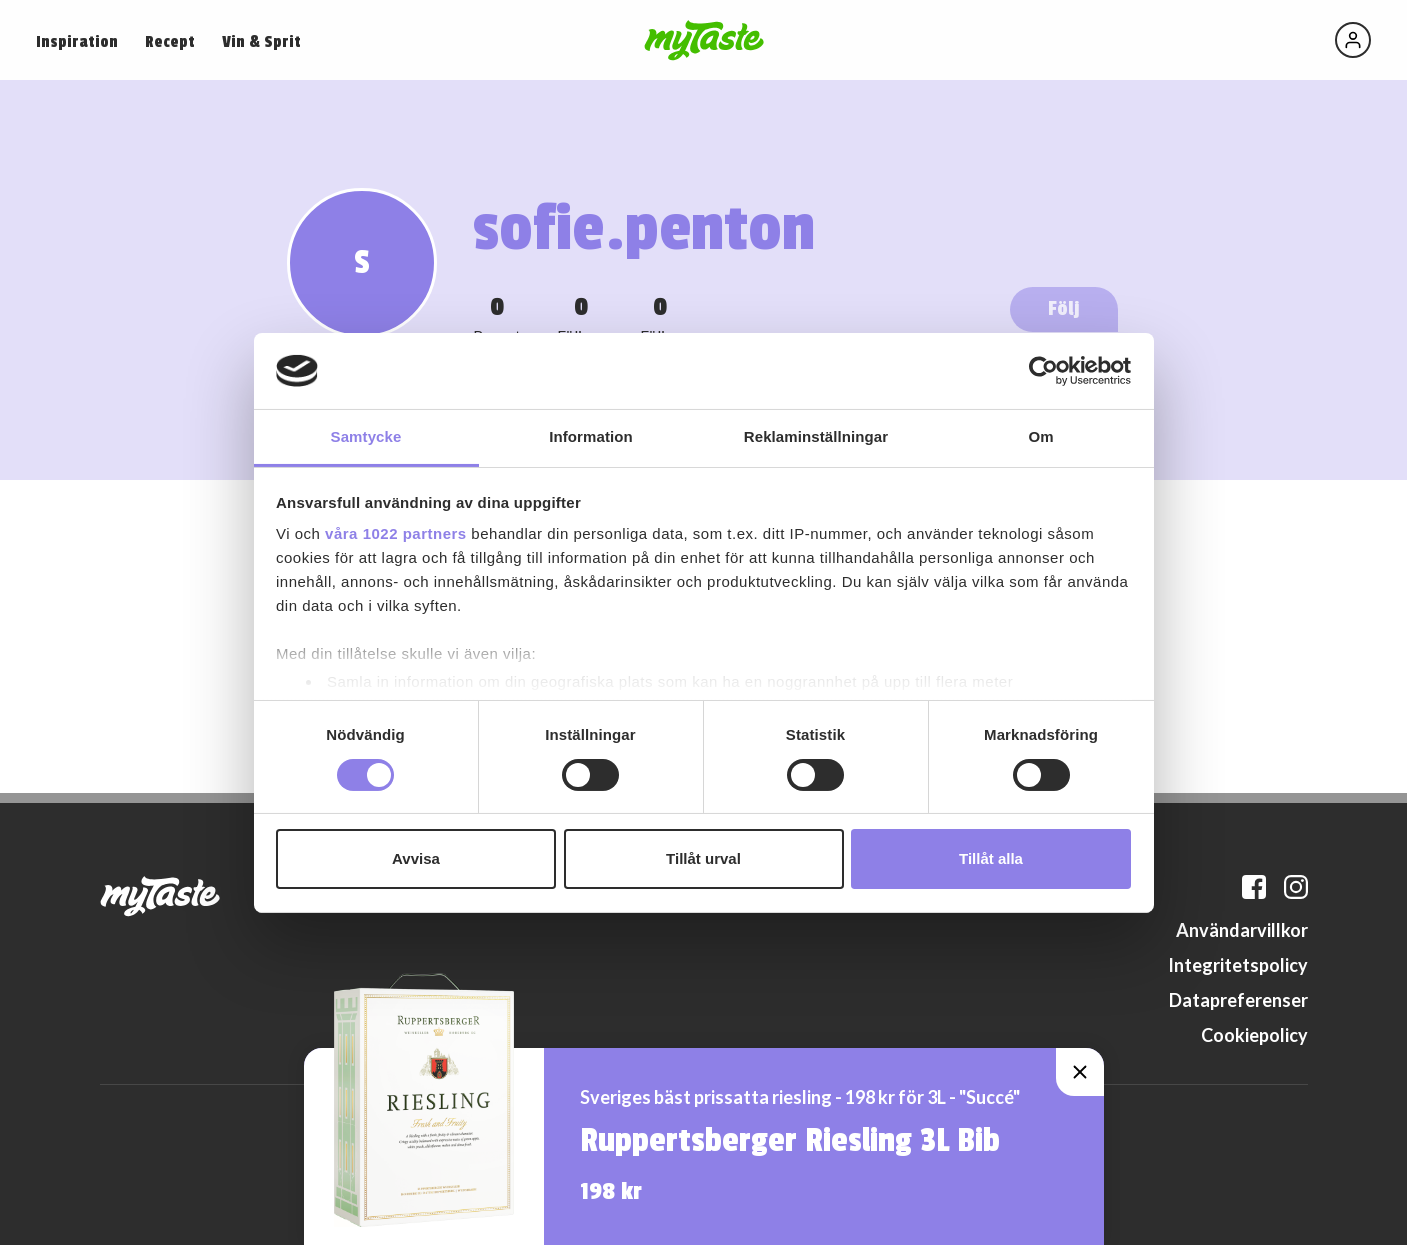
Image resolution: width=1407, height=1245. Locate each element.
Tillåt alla (991, 858)
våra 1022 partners (396, 533)
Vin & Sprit (261, 42)
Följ (1064, 308)
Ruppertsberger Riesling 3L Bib (790, 1141)
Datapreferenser (1238, 1000)
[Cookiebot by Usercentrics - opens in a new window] (1043, 371)
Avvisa (416, 858)
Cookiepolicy (1254, 1035)
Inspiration (77, 42)
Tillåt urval (703, 858)
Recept (170, 42)
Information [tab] (591, 436)
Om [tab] (1040, 436)
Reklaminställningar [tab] (816, 436)
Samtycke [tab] (366, 436)
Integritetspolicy (1238, 965)
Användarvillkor (1242, 930)
